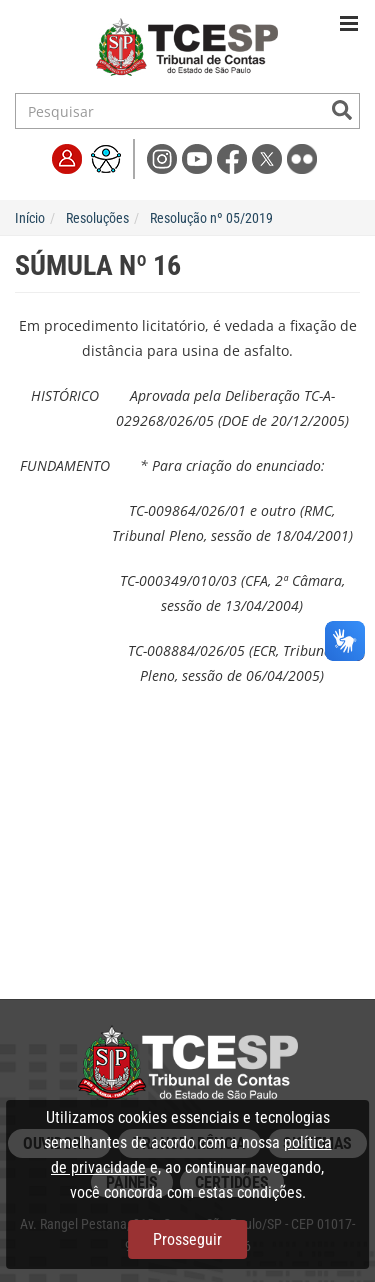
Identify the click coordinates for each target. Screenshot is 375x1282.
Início (30, 218)
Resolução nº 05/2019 (211, 218)
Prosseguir (187, 1239)
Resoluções (97, 218)
